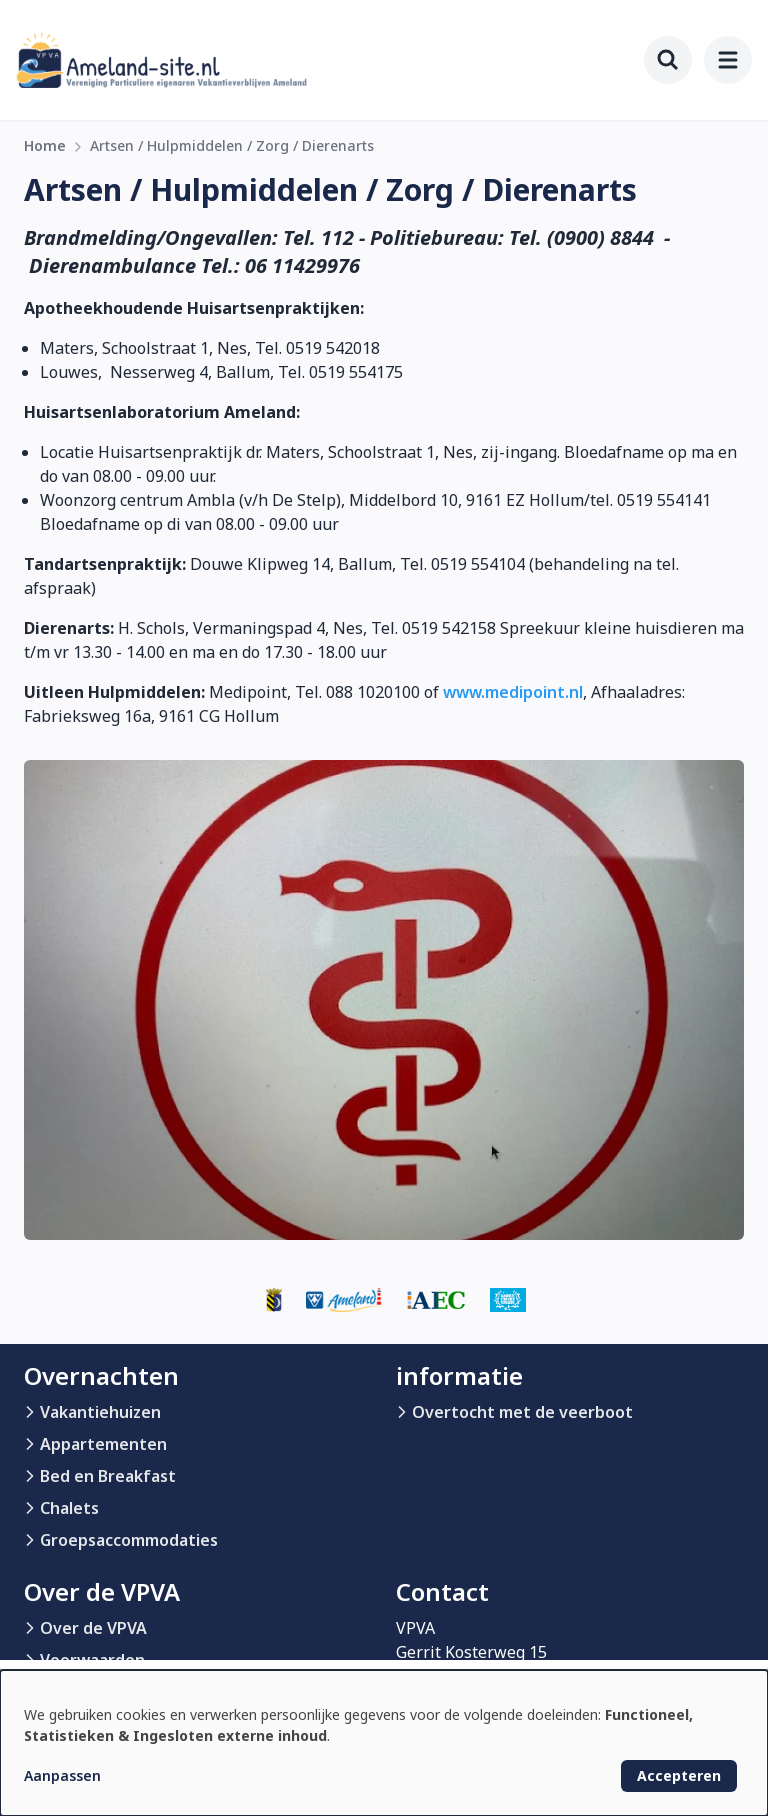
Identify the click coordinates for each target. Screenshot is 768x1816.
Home (45, 145)
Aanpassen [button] (62, 1775)
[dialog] (384, 1743)
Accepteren (679, 1775)
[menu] (728, 60)
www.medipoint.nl (513, 692)
